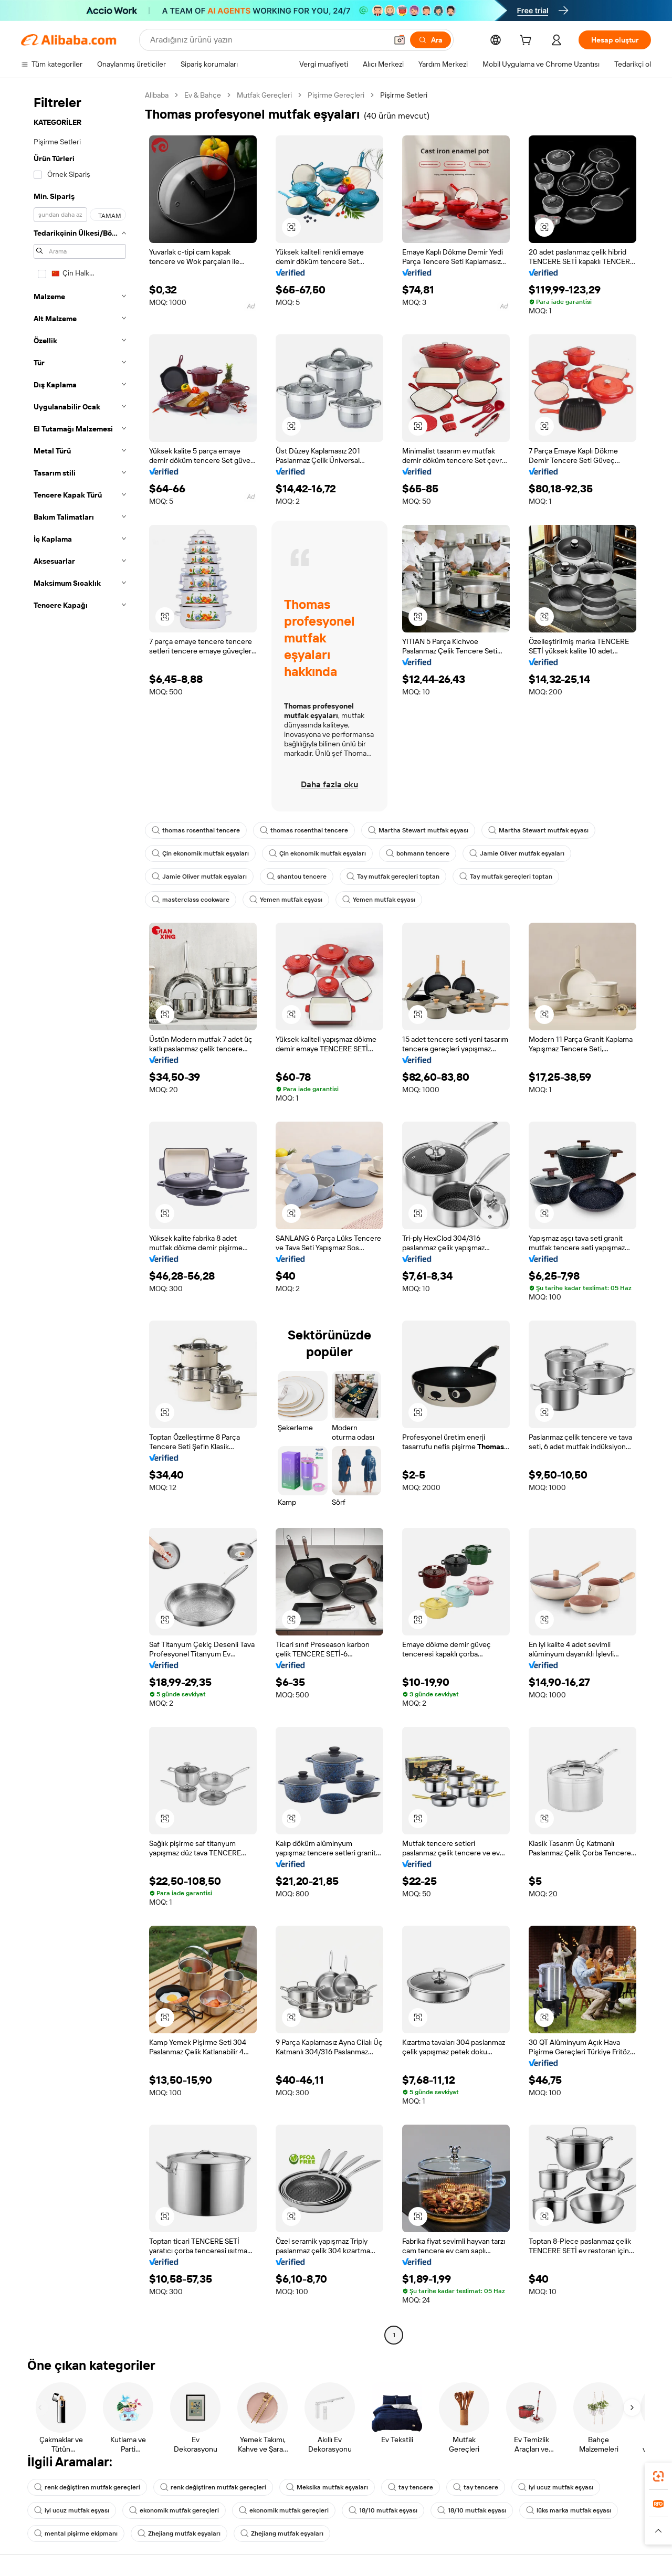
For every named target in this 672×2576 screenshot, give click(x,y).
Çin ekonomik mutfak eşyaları (200, 853)
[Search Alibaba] (267, 40)
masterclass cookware (190, 899)
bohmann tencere (417, 853)
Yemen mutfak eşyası (285, 899)
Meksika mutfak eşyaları (327, 2487)
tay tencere (410, 2487)
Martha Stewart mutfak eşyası (418, 830)
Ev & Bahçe (202, 95)
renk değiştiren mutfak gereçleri (87, 2487)
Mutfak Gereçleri (264, 95)
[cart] (528, 41)
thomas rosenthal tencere (196, 830)
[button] (399, 40)
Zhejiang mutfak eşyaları (179, 2533)
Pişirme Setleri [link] (403, 95)
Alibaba (157, 95)
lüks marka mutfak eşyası (568, 2510)
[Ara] (430, 39)
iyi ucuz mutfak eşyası (555, 2487)
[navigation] (79, 1216)
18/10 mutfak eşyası (383, 2510)
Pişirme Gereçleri (336, 95)
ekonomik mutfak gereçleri (174, 2510)
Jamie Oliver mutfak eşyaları (516, 853)
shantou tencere (297, 876)
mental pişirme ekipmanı (76, 2533)
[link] (658, 2476)
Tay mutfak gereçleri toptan (392, 876)
